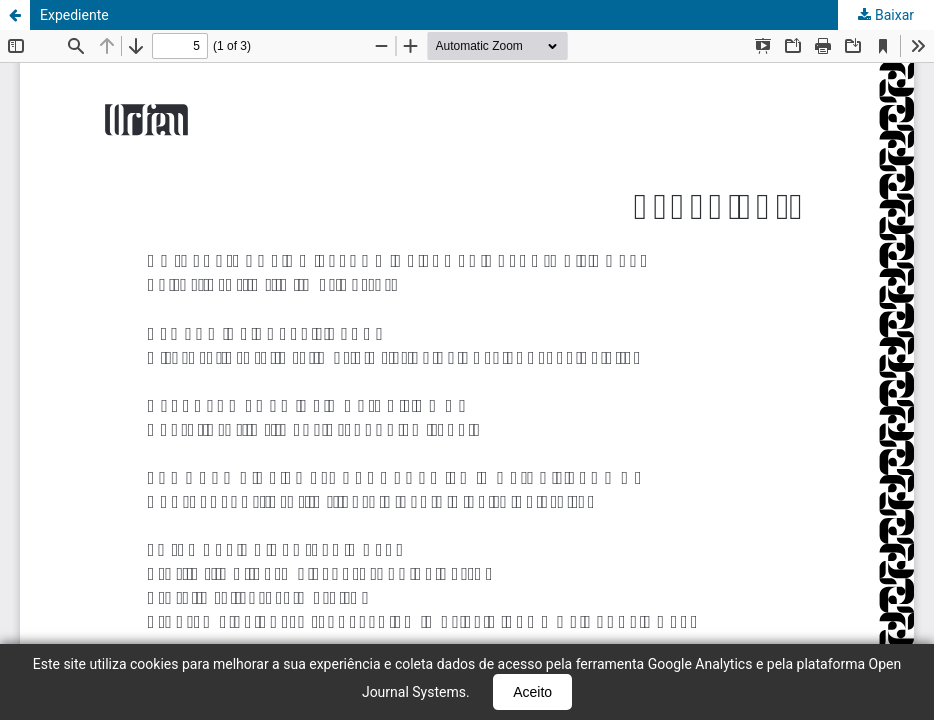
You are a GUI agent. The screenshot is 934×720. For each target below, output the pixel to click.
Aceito (532, 692)
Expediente (74, 15)
